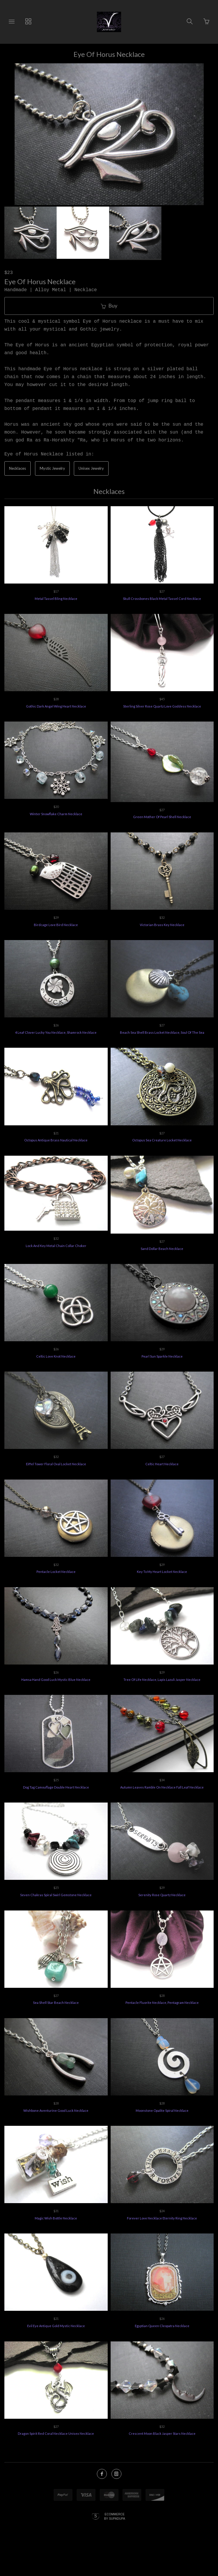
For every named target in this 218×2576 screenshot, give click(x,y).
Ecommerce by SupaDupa (114, 2516)
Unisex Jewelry (91, 468)
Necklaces (17, 468)
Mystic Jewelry (52, 468)
